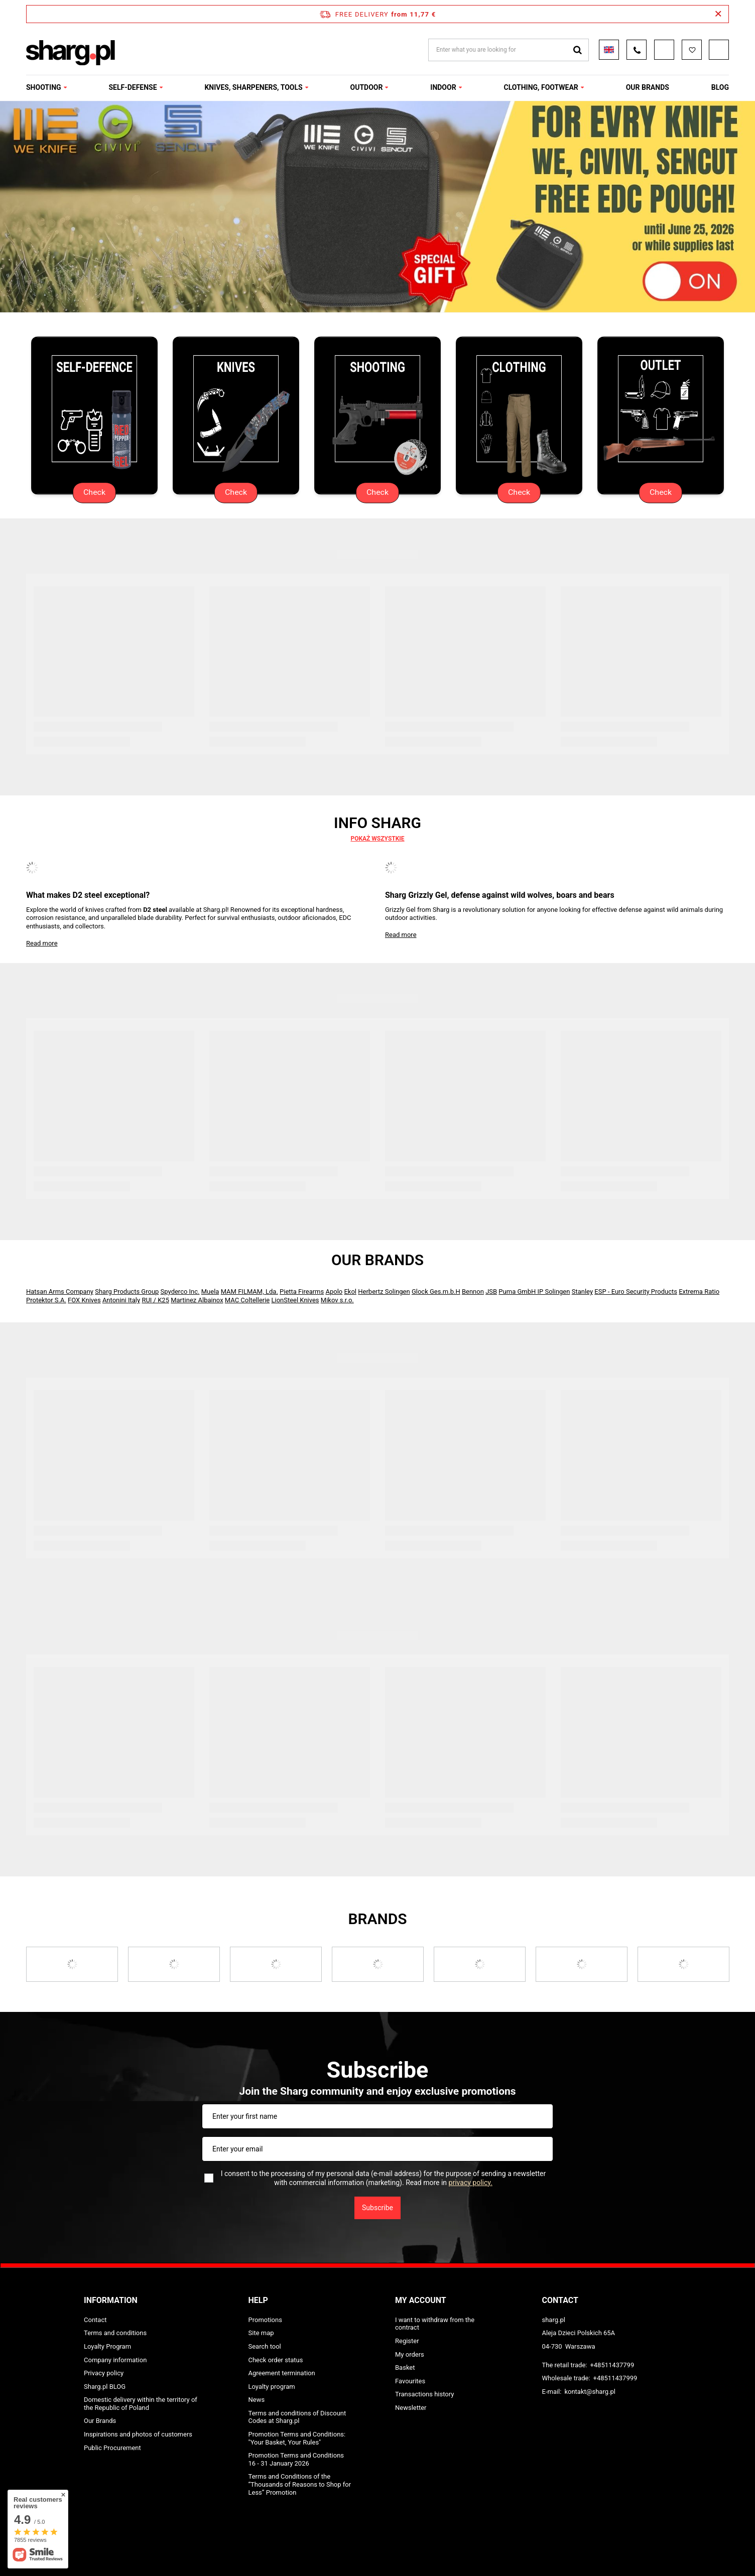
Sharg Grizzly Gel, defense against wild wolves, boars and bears (499, 895)
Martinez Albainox (197, 1300)
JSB (491, 1291)
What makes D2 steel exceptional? (88, 895)
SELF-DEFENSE (132, 87)
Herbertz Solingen (384, 1291)
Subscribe (377, 2208)
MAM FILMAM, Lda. (249, 1291)
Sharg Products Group (127, 1291)
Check (94, 492)
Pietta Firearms (302, 1291)
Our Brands (377, 1260)
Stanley (582, 1291)
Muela (210, 1291)
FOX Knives (84, 1300)
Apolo (333, 1291)
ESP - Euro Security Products (635, 1291)
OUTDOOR (366, 87)
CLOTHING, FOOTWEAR (541, 87)
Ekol (350, 1291)
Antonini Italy (121, 1300)
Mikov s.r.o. (337, 1300)
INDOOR (443, 87)
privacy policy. (470, 2183)
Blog (720, 87)
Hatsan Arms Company (59, 1291)
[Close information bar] (718, 14)
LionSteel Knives (295, 1300)
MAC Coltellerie (247, 1300)
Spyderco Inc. (180, 1291)
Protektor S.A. (46, 1300)
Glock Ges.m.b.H (436, 1291)
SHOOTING (43, 87)
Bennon (473, 1291)
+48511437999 (615, 2378)
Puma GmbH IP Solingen (534, 1291)
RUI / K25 (155, 1300)
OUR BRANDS (647, 87)
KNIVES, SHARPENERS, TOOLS (253, 87)
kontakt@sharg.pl (589, 2391)
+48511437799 (612, 2365)
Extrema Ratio (699, 1291)
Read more (42, 943)
